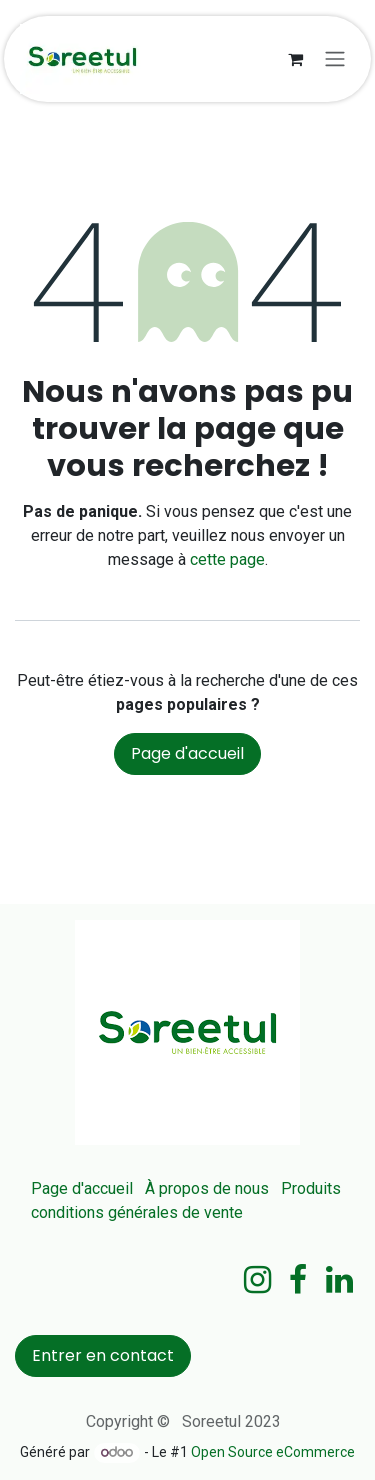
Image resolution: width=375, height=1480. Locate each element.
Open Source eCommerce (273, 1452)
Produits (311, 1188)
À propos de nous (207, 1188)
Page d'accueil (187, 753)
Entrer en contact (103, 1355)
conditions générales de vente (137, 1212)
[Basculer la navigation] (335, 59)
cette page (227, 559)
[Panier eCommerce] (295, 59)
